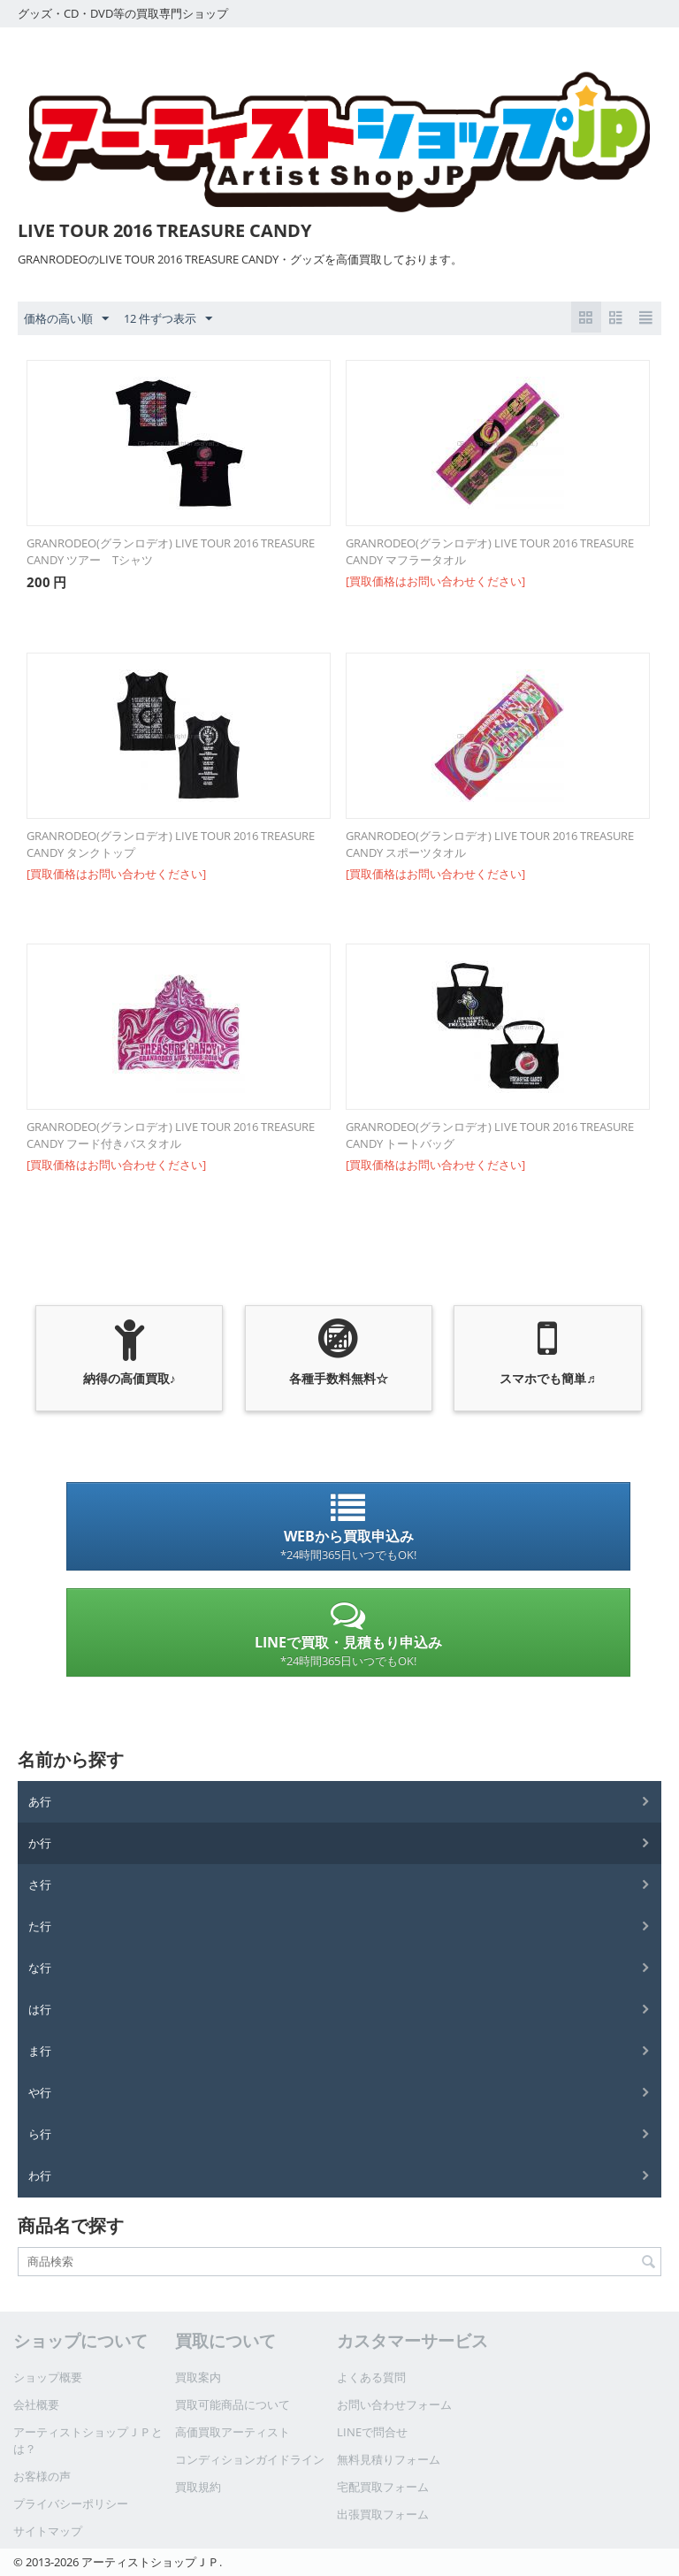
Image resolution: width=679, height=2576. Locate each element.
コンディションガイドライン (249, 2459)
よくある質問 (371, 2377)
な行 (39, 1968)
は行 (39, 2009)
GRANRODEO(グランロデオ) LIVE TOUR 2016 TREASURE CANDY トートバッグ (490, 1135)
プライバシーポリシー (70, 2503)
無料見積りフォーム (388, 2459)
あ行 (39, 1801)
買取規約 (198, 2487)
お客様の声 (42, 2476)
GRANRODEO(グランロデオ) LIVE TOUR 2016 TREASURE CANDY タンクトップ (171, 844)
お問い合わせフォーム (394, 2404)
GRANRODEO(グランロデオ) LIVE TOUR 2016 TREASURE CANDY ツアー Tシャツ (171, 551)
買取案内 (198, 2377)
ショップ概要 (47, 2377)
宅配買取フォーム (383, 2487)
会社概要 (36, 2404)
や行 (39, 2092)
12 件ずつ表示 (168, 319)
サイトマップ (47, 2531)
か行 (39, 1843)
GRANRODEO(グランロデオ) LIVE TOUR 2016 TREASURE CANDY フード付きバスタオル (171, 1135)
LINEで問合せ (372, 2432)
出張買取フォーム (383, 2514)
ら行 (39, 2134)
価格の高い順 (66, 319)
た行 (39, 1926)
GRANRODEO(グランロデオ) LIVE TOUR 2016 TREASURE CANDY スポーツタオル (490, 844)
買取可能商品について (232, 2404)
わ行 (39, 2175)
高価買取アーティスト (232, 2432)
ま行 (39, 2051)
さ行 (39, 1884)
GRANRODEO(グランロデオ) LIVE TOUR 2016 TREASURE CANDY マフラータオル (490, 551)
